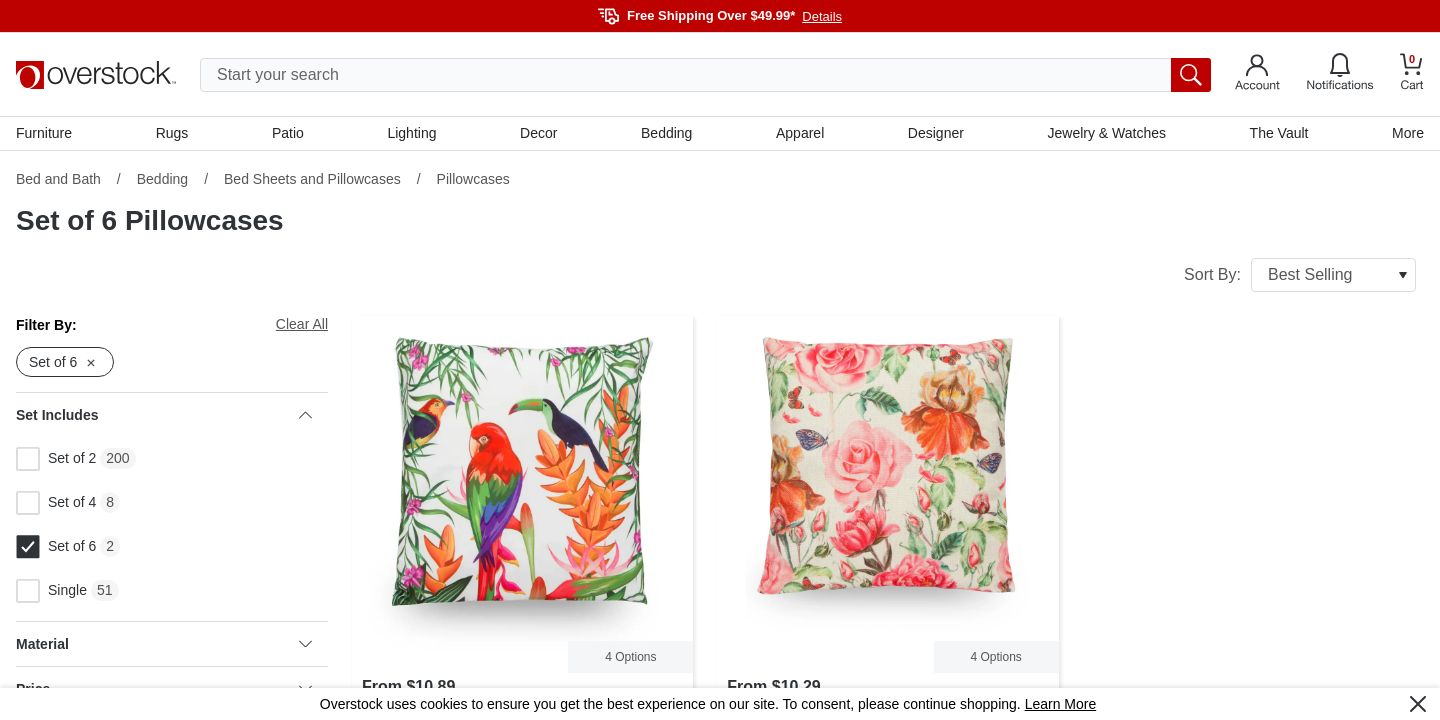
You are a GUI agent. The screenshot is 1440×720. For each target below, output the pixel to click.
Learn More (1061, 704)
